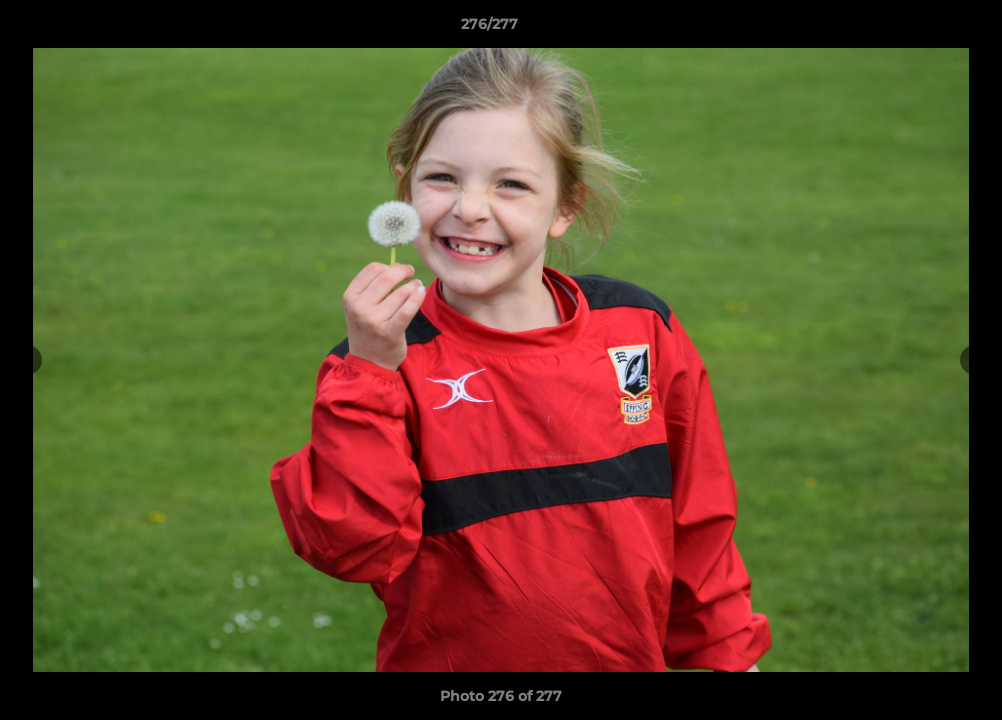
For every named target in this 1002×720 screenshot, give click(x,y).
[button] (918, 29)
